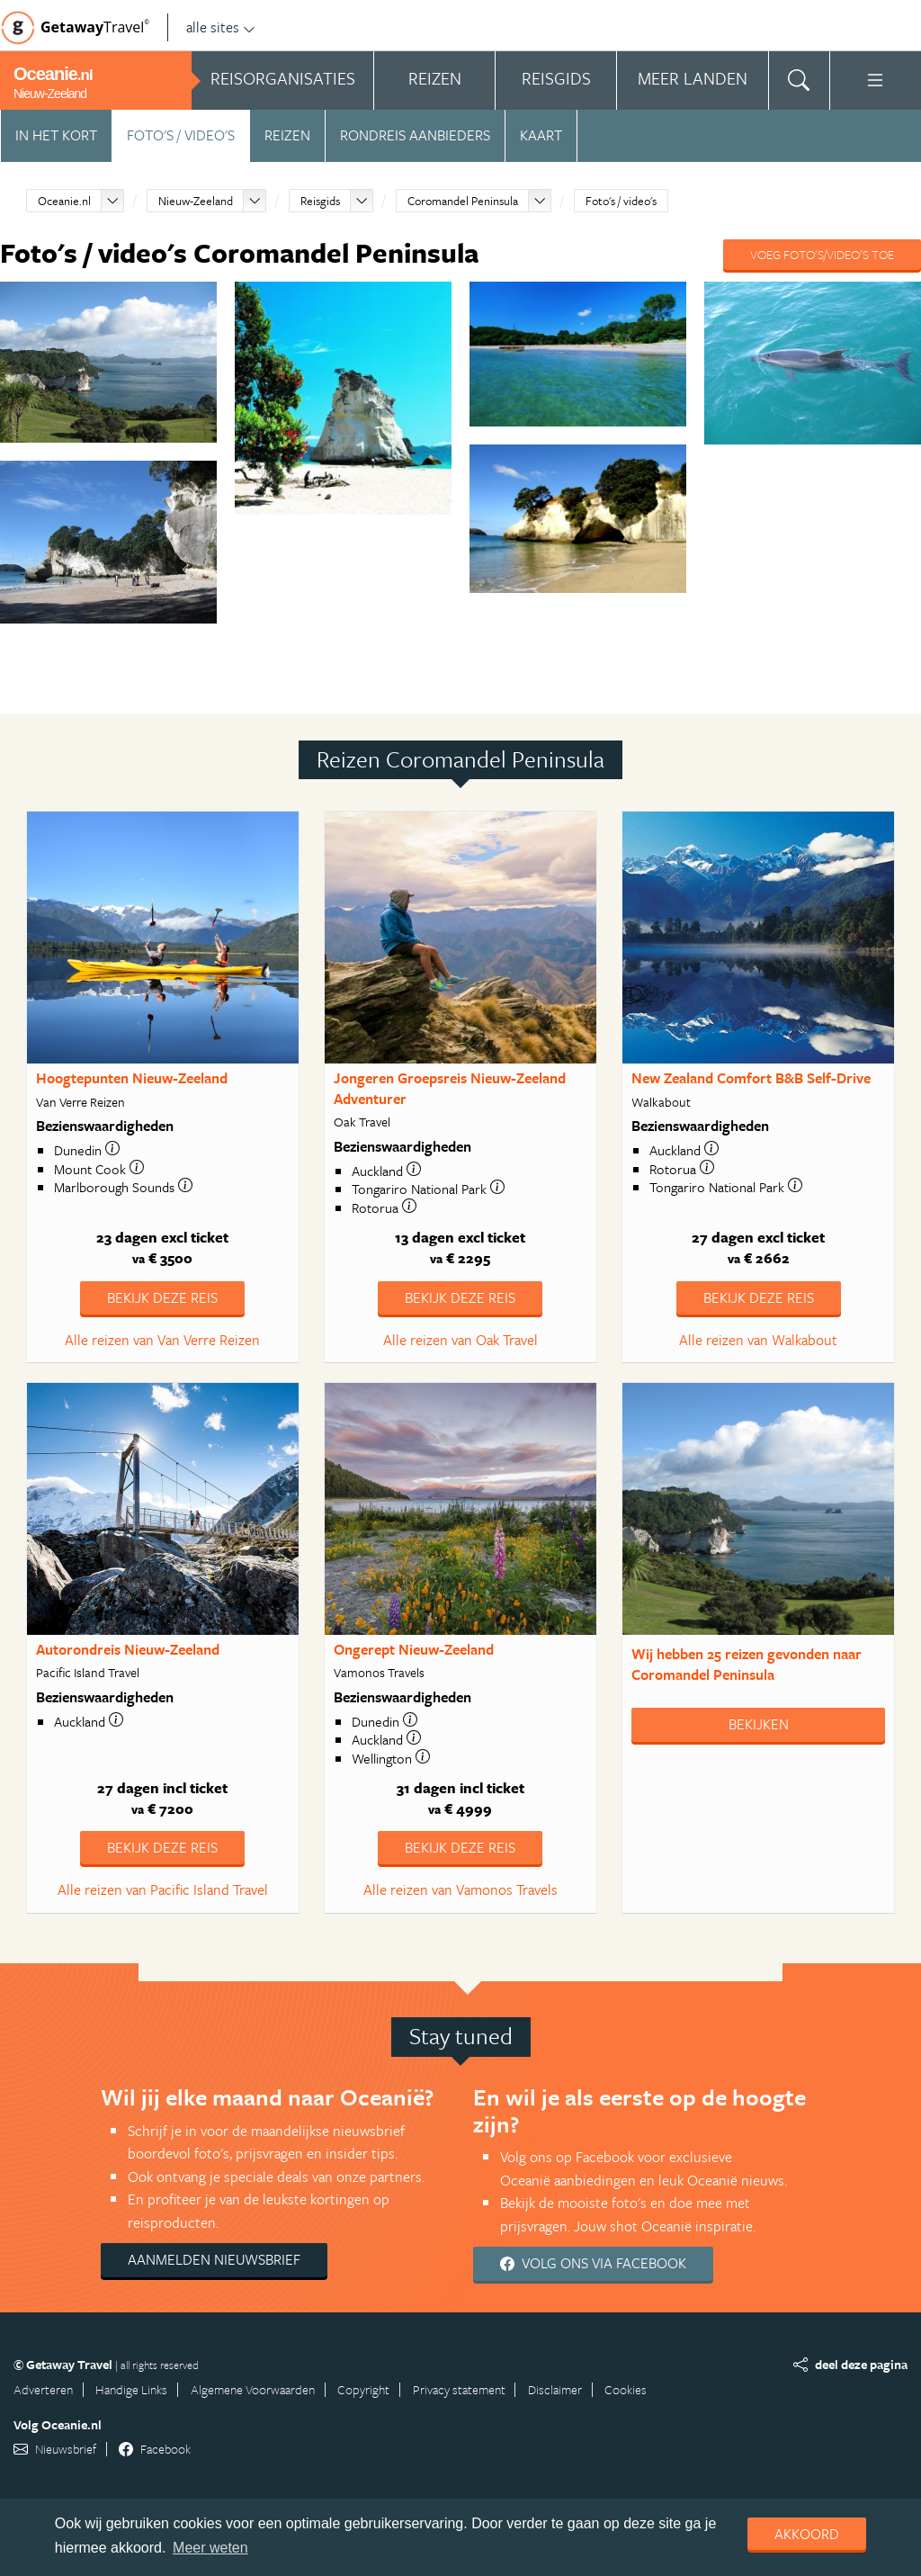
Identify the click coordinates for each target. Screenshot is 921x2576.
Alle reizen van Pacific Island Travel (163, 1889)
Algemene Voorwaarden (253, 2389)
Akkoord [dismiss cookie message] (806, 2534)
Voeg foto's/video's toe (822, 254)
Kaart (541, 135)
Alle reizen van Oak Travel (460, 1340)
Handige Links (131, 2389)
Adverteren (43, 2389)
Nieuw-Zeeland (195, 201)
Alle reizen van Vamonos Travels (460, 1889)
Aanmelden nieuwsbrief (214, 2259)
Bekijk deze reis (162, 1297)
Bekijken (759, 1724)
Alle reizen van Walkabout (758, 1340)
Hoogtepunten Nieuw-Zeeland (132, 1078)
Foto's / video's (181, 135)
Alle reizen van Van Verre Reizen (162, 1340)
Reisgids (320, 201)
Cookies (625, 2389)
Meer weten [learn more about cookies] (210, 2547)
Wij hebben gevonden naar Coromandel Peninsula (746, 1664)
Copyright (363, 2389)
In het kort (56, 135)
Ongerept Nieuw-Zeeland (414, 1649)
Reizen (287, 135)
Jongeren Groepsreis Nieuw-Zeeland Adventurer (450, 1088)
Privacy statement (459, 2389)
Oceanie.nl (64, 201)
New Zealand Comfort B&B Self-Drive (751, 1078)
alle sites (220, 27)
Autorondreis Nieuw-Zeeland (127, 1649)
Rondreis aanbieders (415, 135)
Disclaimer (555, 2389)
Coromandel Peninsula (462, 201)
